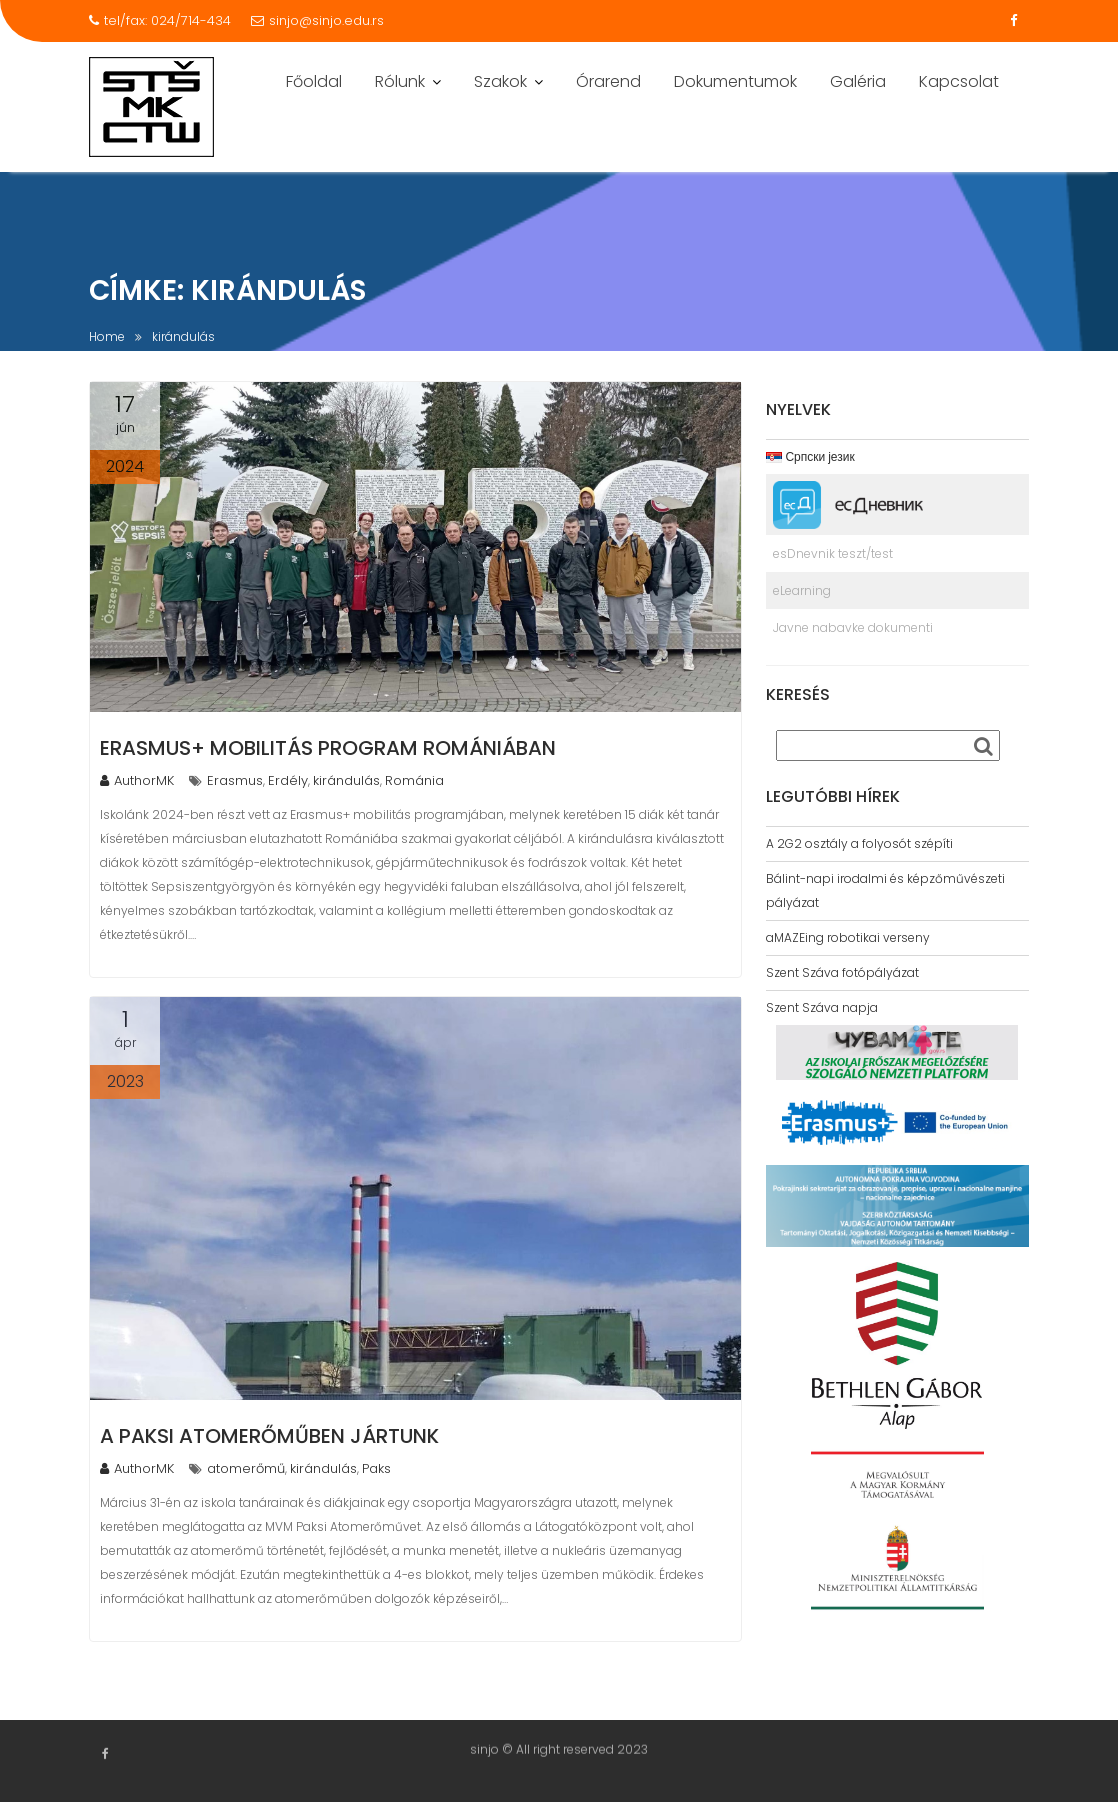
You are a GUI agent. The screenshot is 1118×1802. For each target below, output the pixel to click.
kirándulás (346, 780)
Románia (414, 780)
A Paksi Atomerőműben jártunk (269, 1436)
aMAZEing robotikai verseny (848, 937)
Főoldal (314, 81)
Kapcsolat (959, 81)
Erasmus (235, 780)
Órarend (608, 81)
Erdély (288, 780)
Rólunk (400, 81)
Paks (376, 1468)
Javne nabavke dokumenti (853, 627)
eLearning (802, 590)
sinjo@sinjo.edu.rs (317, 20)
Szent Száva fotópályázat (842, 972)
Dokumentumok (735, 81)
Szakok (500, 81)
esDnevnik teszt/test (833, 553)
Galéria (858, 81)
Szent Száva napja (822, 1007)
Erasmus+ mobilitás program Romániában (328, 748)
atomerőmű (246, 1468)
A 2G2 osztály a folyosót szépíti (859, 843)
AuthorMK (137, 780)
